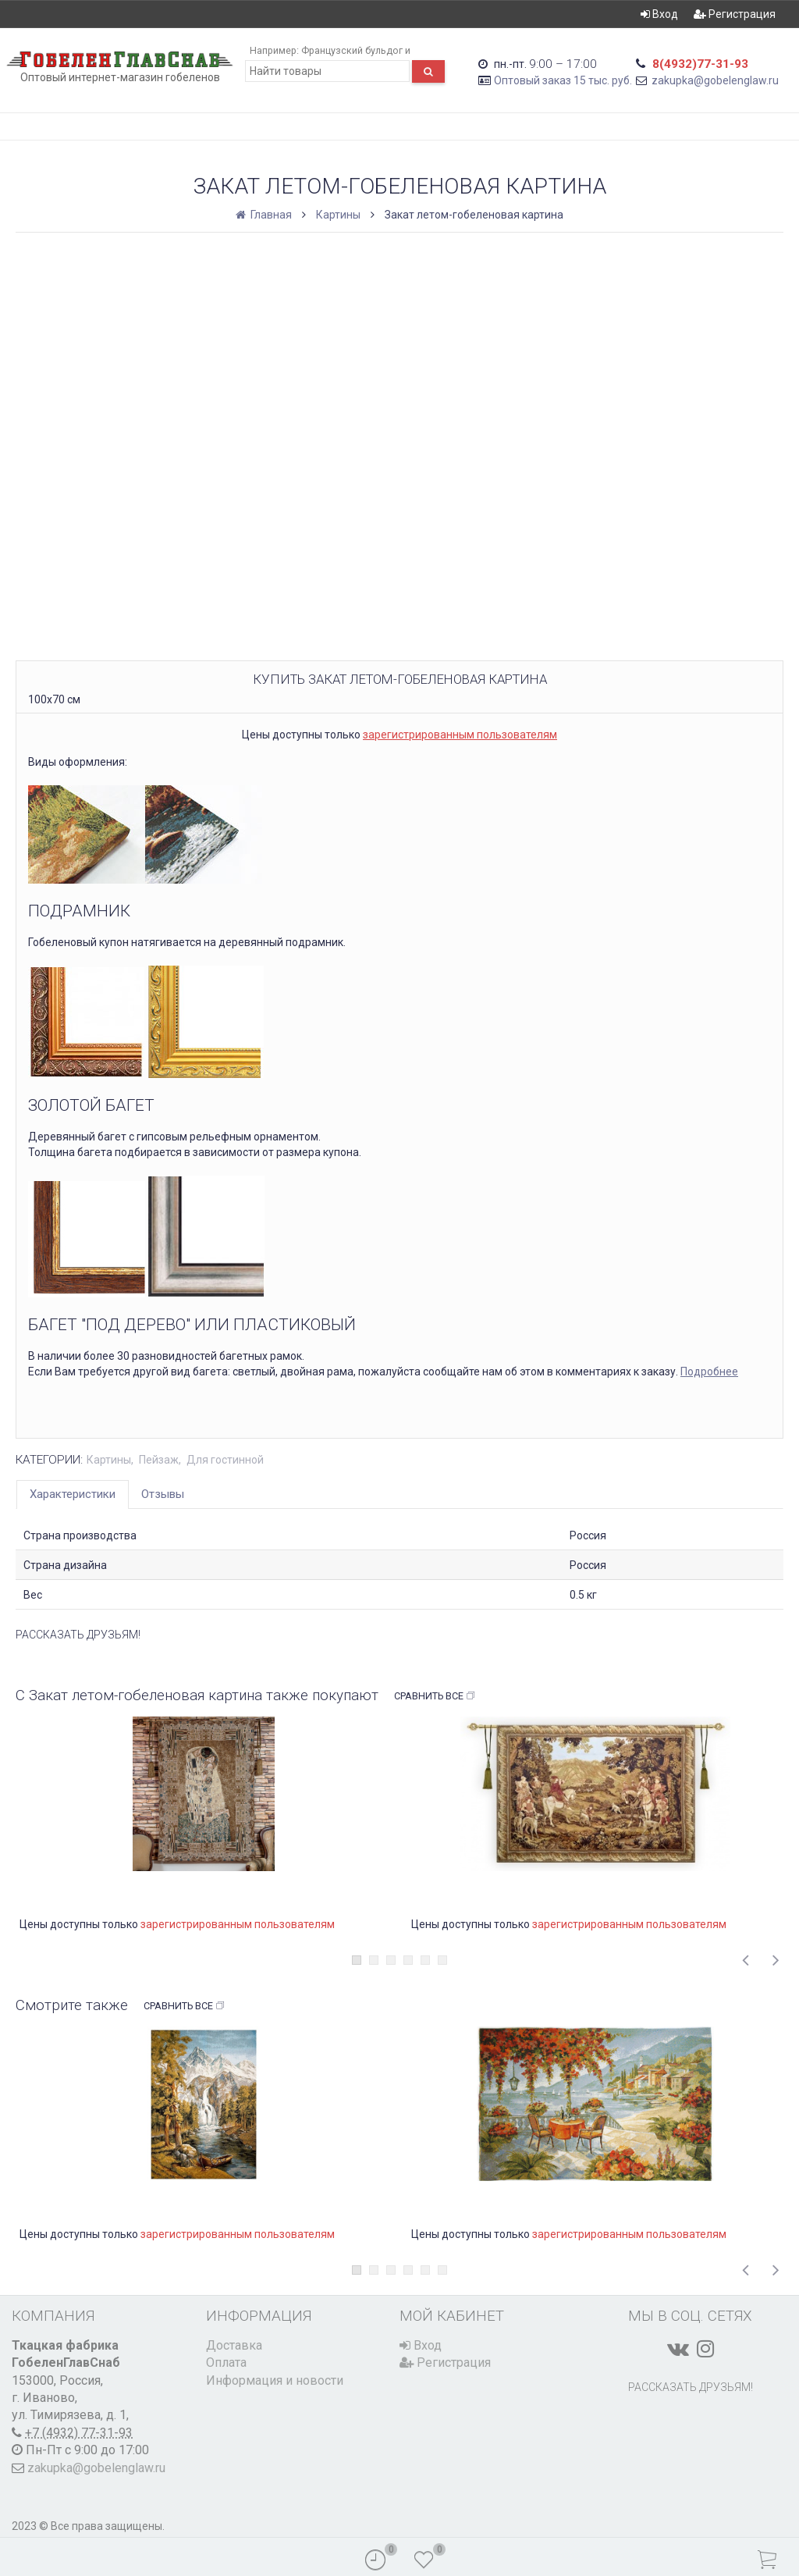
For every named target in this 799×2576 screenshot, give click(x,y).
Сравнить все (435, 1696)
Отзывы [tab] (162, 1494)
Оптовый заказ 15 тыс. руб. (563, 80)
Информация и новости (274, 2380)
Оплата (226, 2362)
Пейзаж (159, 1459)
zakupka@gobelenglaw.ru (715, 80)
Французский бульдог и (355, 50)
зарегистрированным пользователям (460, 734)
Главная (265, 214)
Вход (659, 14)
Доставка (234, 2345)
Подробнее (709, 1371)
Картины (338, 214)
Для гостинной (225, 1459)
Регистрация (735, 14)
